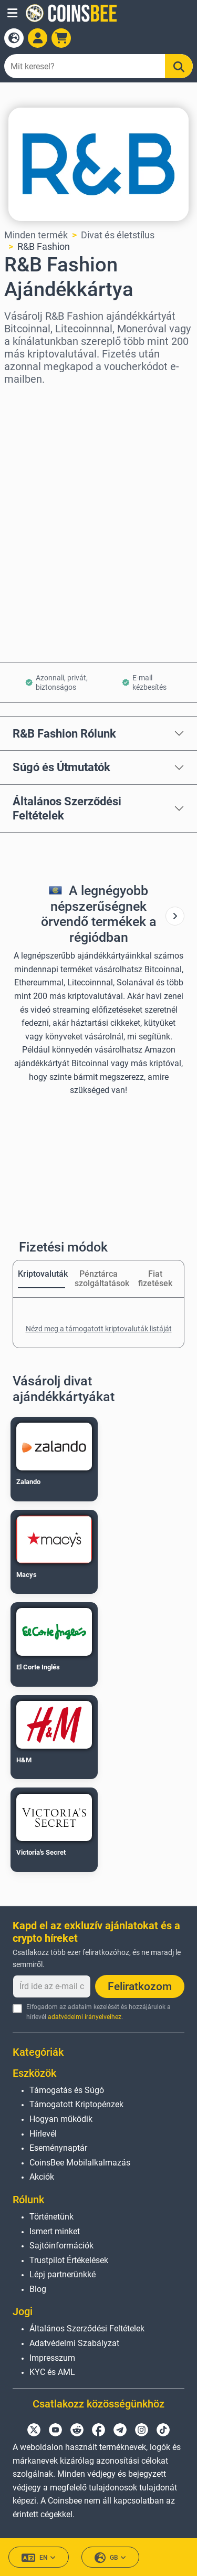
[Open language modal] (14, 38)
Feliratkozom (140, 1986)
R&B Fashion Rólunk (64, 733)
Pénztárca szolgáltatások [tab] (98, 1278)
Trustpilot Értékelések (68, 2260)
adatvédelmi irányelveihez (84, 2017)
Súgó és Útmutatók (61, 767)
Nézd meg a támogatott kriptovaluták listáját (99, 1328)
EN (39, 2557)
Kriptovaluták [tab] (41, 1274)
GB (110, 2557)
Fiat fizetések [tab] (155, 1278)
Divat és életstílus (117, 234)
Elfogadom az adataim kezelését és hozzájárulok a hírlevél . (98, 2012)
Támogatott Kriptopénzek (76, 2104)
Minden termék (36, 234)
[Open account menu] (37, 38)
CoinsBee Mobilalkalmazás (79, 2163)
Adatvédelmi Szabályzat (74, 2343)
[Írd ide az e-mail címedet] (52, 1986)
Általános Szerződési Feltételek (67, 808)
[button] (12, 13)
